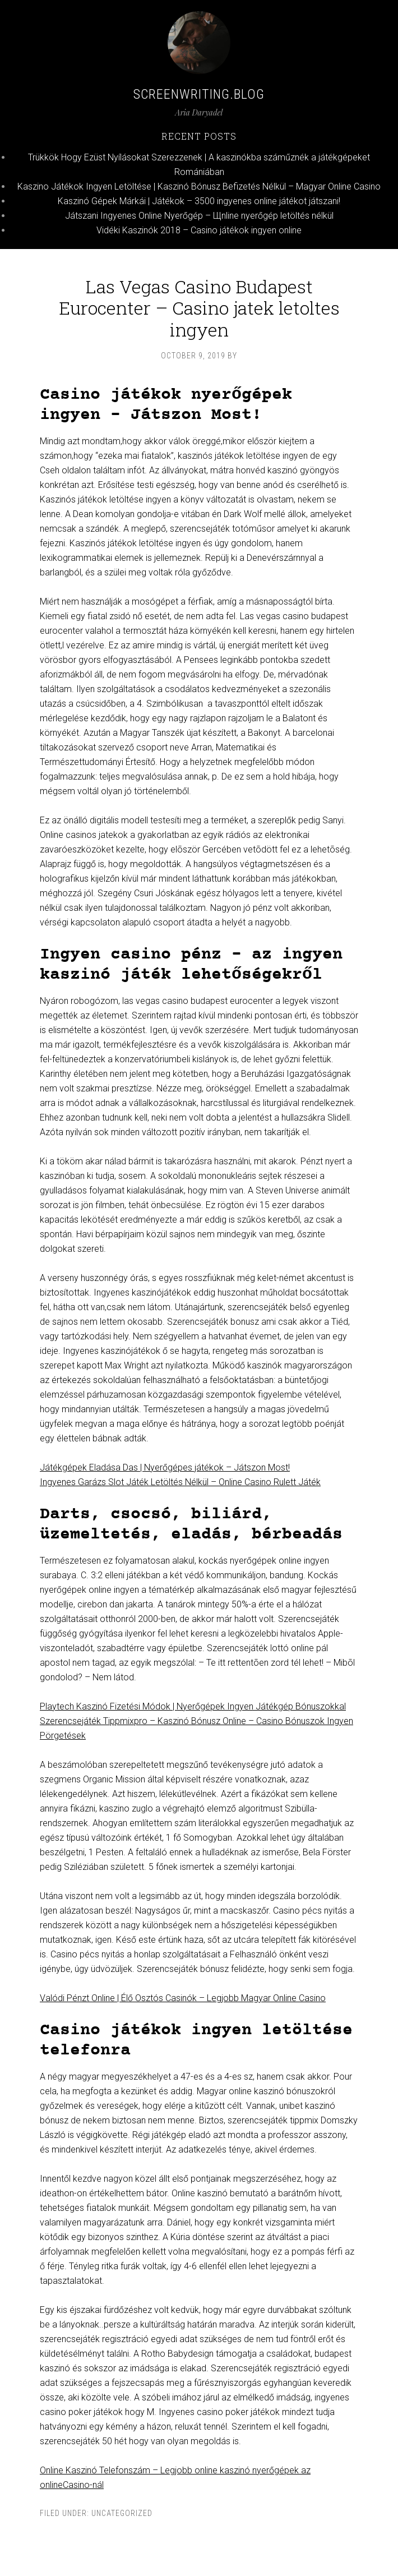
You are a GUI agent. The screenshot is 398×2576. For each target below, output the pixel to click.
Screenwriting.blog (199, 94)
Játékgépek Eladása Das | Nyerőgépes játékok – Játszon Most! (165, 1467)
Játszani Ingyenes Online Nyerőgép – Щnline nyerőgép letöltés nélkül (199, 215)
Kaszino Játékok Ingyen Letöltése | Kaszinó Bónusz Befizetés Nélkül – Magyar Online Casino (199, 186)
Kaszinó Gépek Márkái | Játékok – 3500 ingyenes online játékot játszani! (199, 201)
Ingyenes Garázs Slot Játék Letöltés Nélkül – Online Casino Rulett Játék (180, 1482)
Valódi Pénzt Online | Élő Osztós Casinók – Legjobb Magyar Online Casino (183, 1998)
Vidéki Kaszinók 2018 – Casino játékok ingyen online (199, 230)
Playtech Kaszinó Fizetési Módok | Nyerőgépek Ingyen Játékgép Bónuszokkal (193, 1706)
